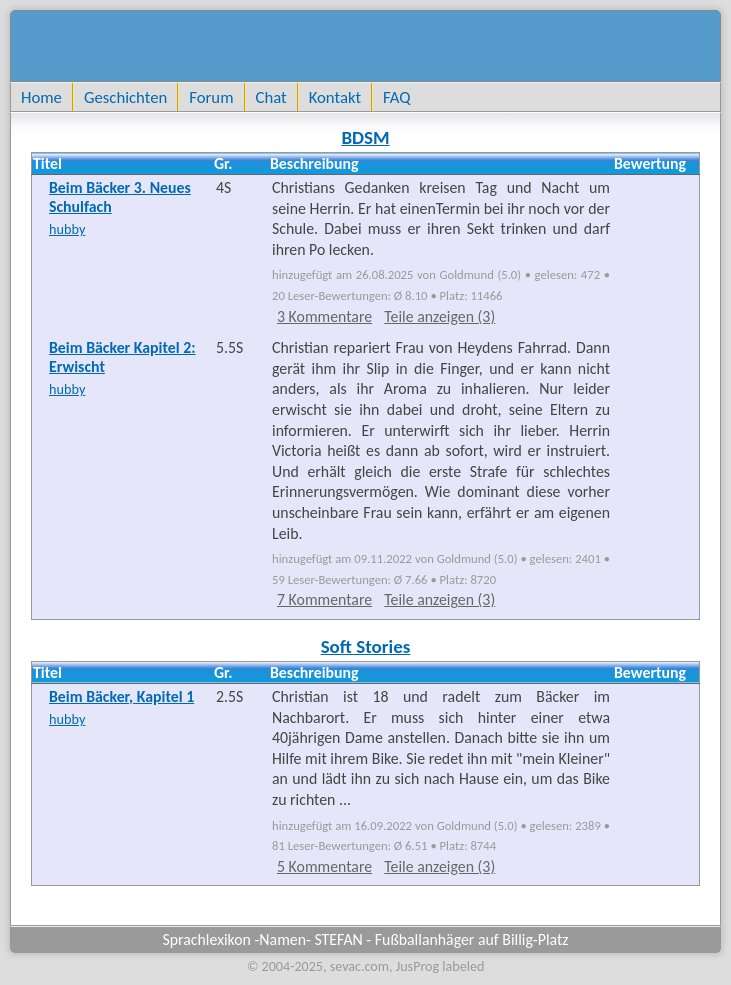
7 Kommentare (324, 599)
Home (41, 97)
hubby (67, 229)
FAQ (396, 97)
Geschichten (125, 97)
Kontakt (335, 97)
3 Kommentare (324, 316)
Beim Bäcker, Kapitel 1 (121, 696)
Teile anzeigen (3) (439, 316)
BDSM (365, 137)
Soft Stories (366, 646)
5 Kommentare (324, 866)
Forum (211, 97)
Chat (271, 97)
